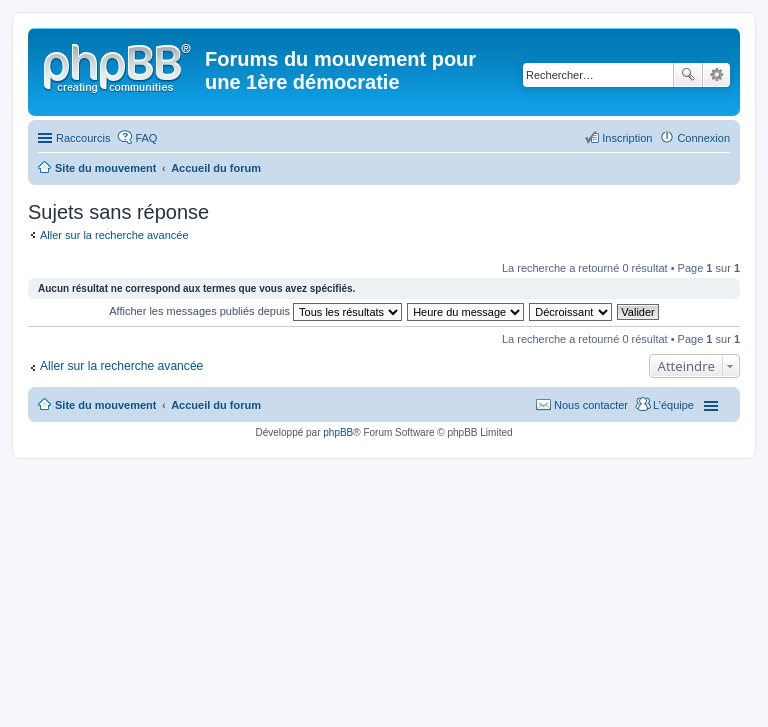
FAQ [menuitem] (146, 138)
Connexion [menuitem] (703, 138)
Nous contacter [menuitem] (591, 405)
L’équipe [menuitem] (673, 405)
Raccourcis (83, 138)
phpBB (338, 432)
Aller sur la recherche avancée (114, 235)
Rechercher (688, 75)
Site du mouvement (105, 405)
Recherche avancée (716, 75)
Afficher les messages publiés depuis (255, 311)
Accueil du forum (216, 405)
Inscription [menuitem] (627, 138)
